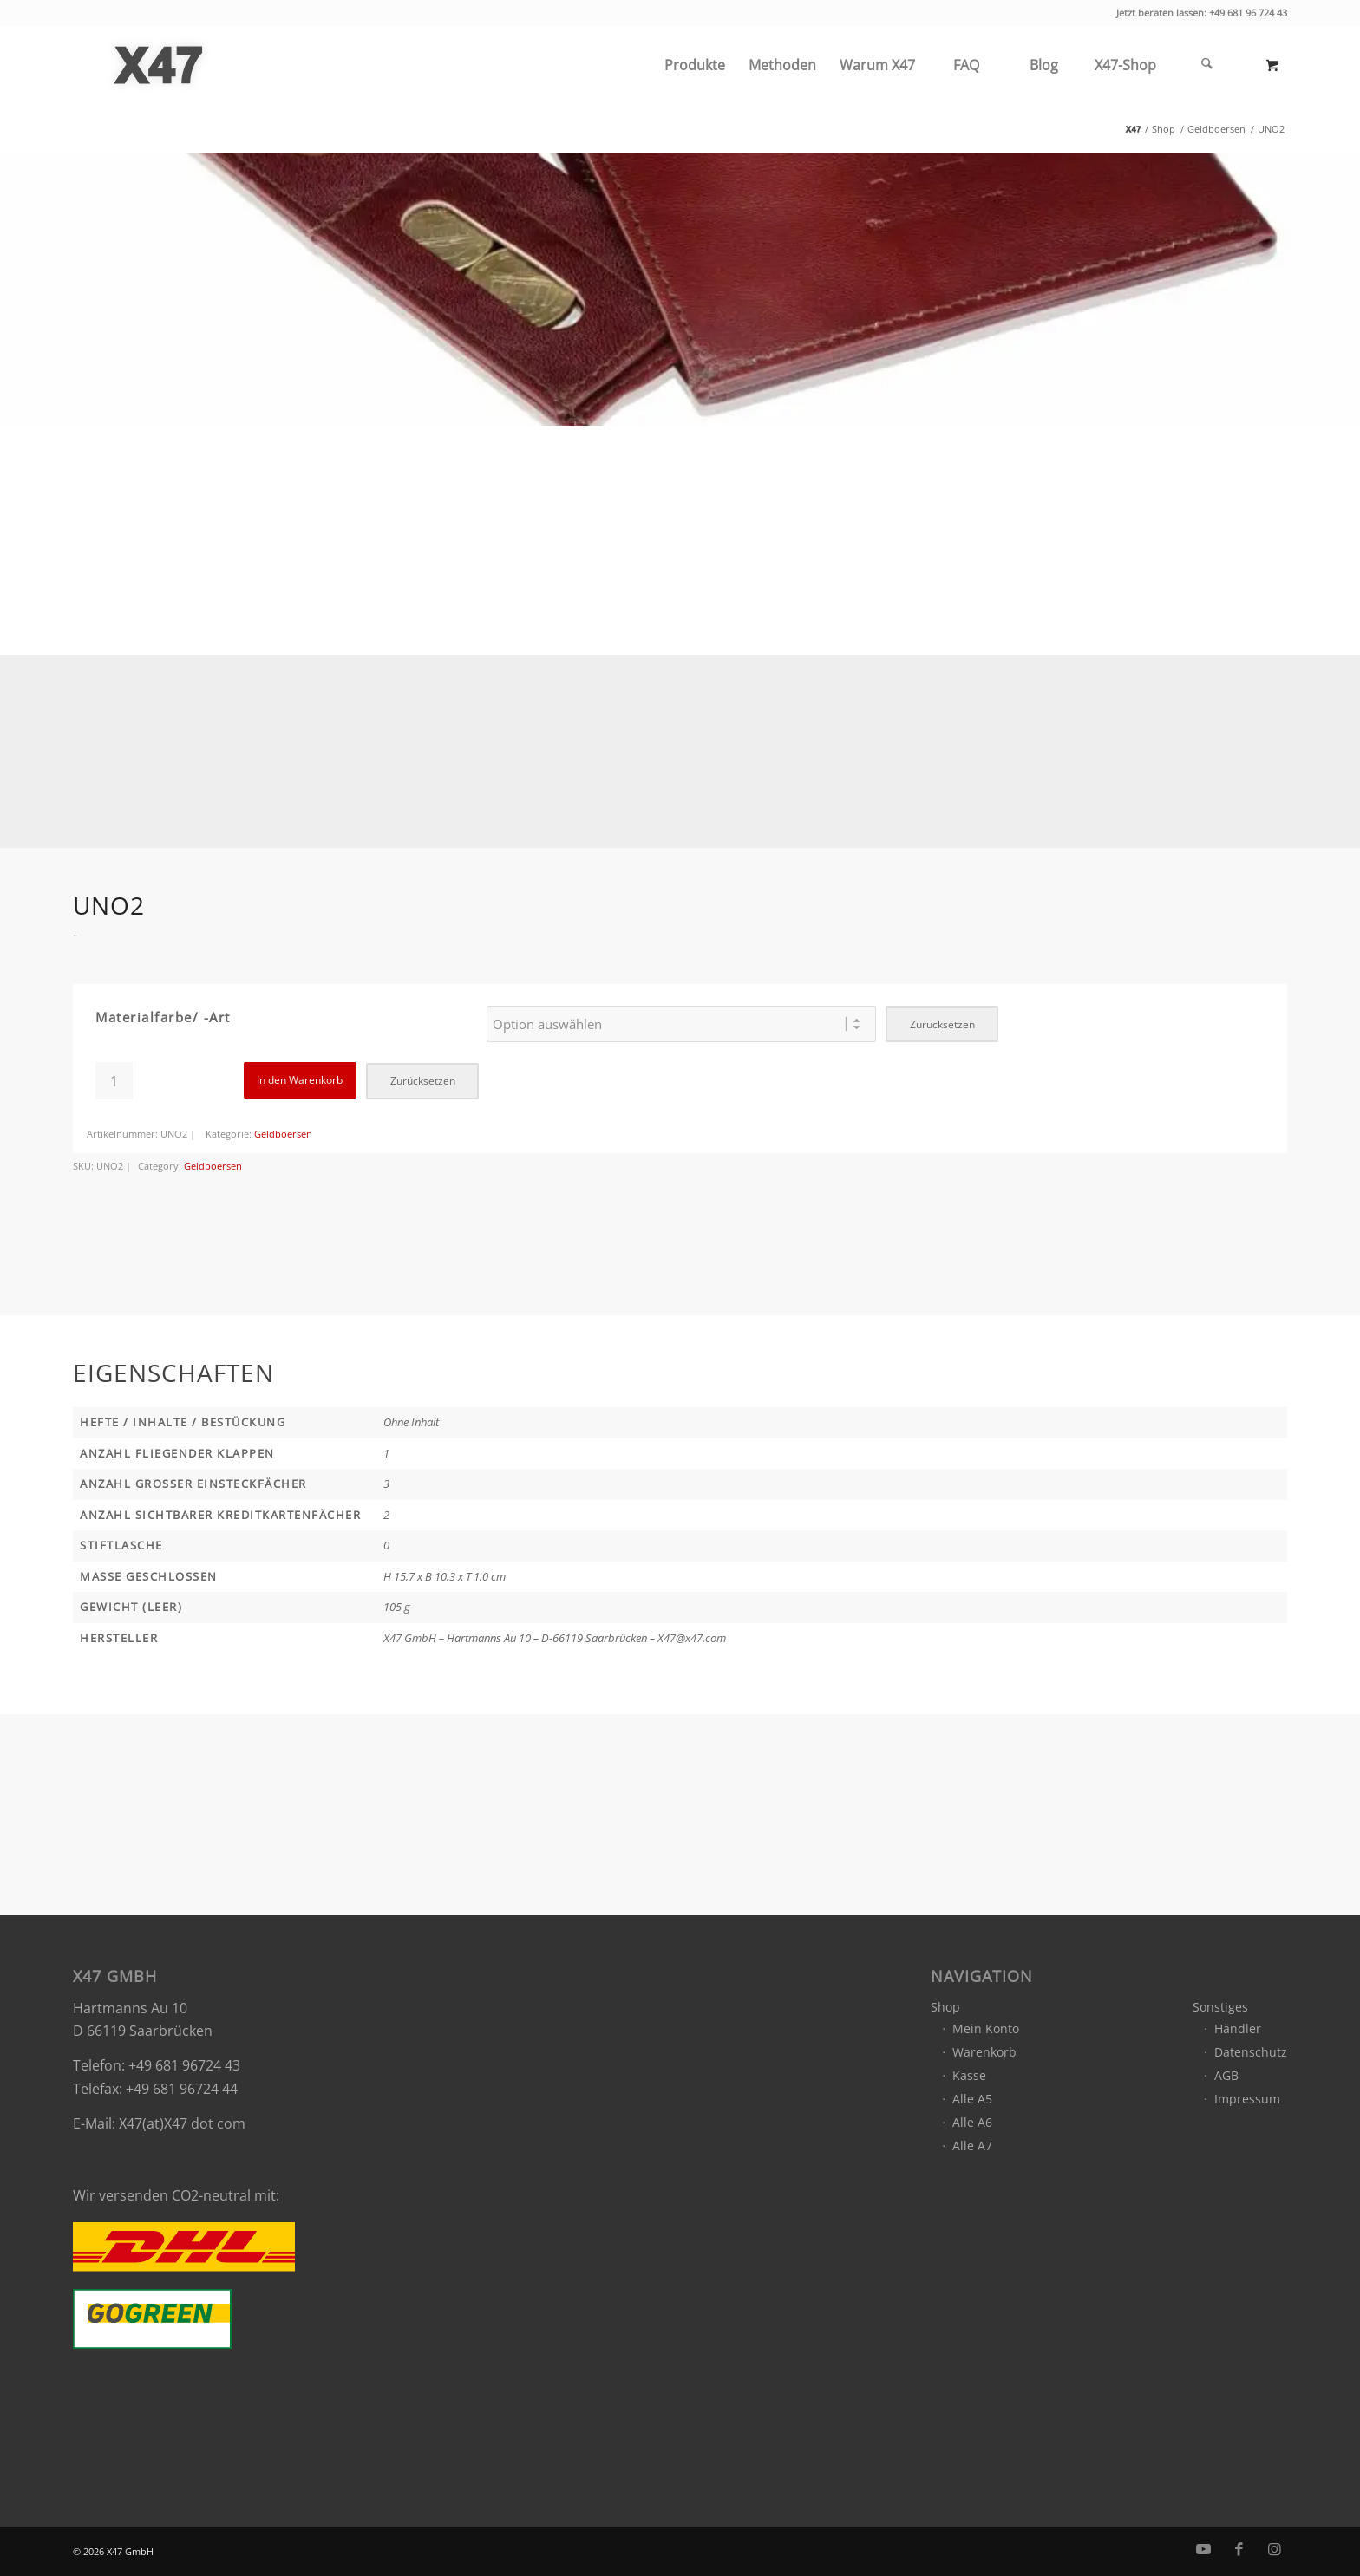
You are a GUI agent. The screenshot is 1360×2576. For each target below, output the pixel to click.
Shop (945, 2007)
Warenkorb (984, 2052)
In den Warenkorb (300, 1080)
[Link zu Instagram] (1274, 2549)
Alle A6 (972, 2122)
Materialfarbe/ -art (163, 1017)
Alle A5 (972, 2098)
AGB (1226, 2075)
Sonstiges (1220, 2007)
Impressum (1247, 2098)
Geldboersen (283, 1133)
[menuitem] (694, 65)
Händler (1237, 2028)
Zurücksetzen (942, 1024)
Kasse (969, 2075)
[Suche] (1206, 65)
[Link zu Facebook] (1239, 2549)
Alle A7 (972, 2145)
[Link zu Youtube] (1203, 2549)
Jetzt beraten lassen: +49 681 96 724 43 (1201, 12)
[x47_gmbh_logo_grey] (158, 65)
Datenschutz (1250, 2052)
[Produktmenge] (114, 1080)
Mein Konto (985, 2028)
